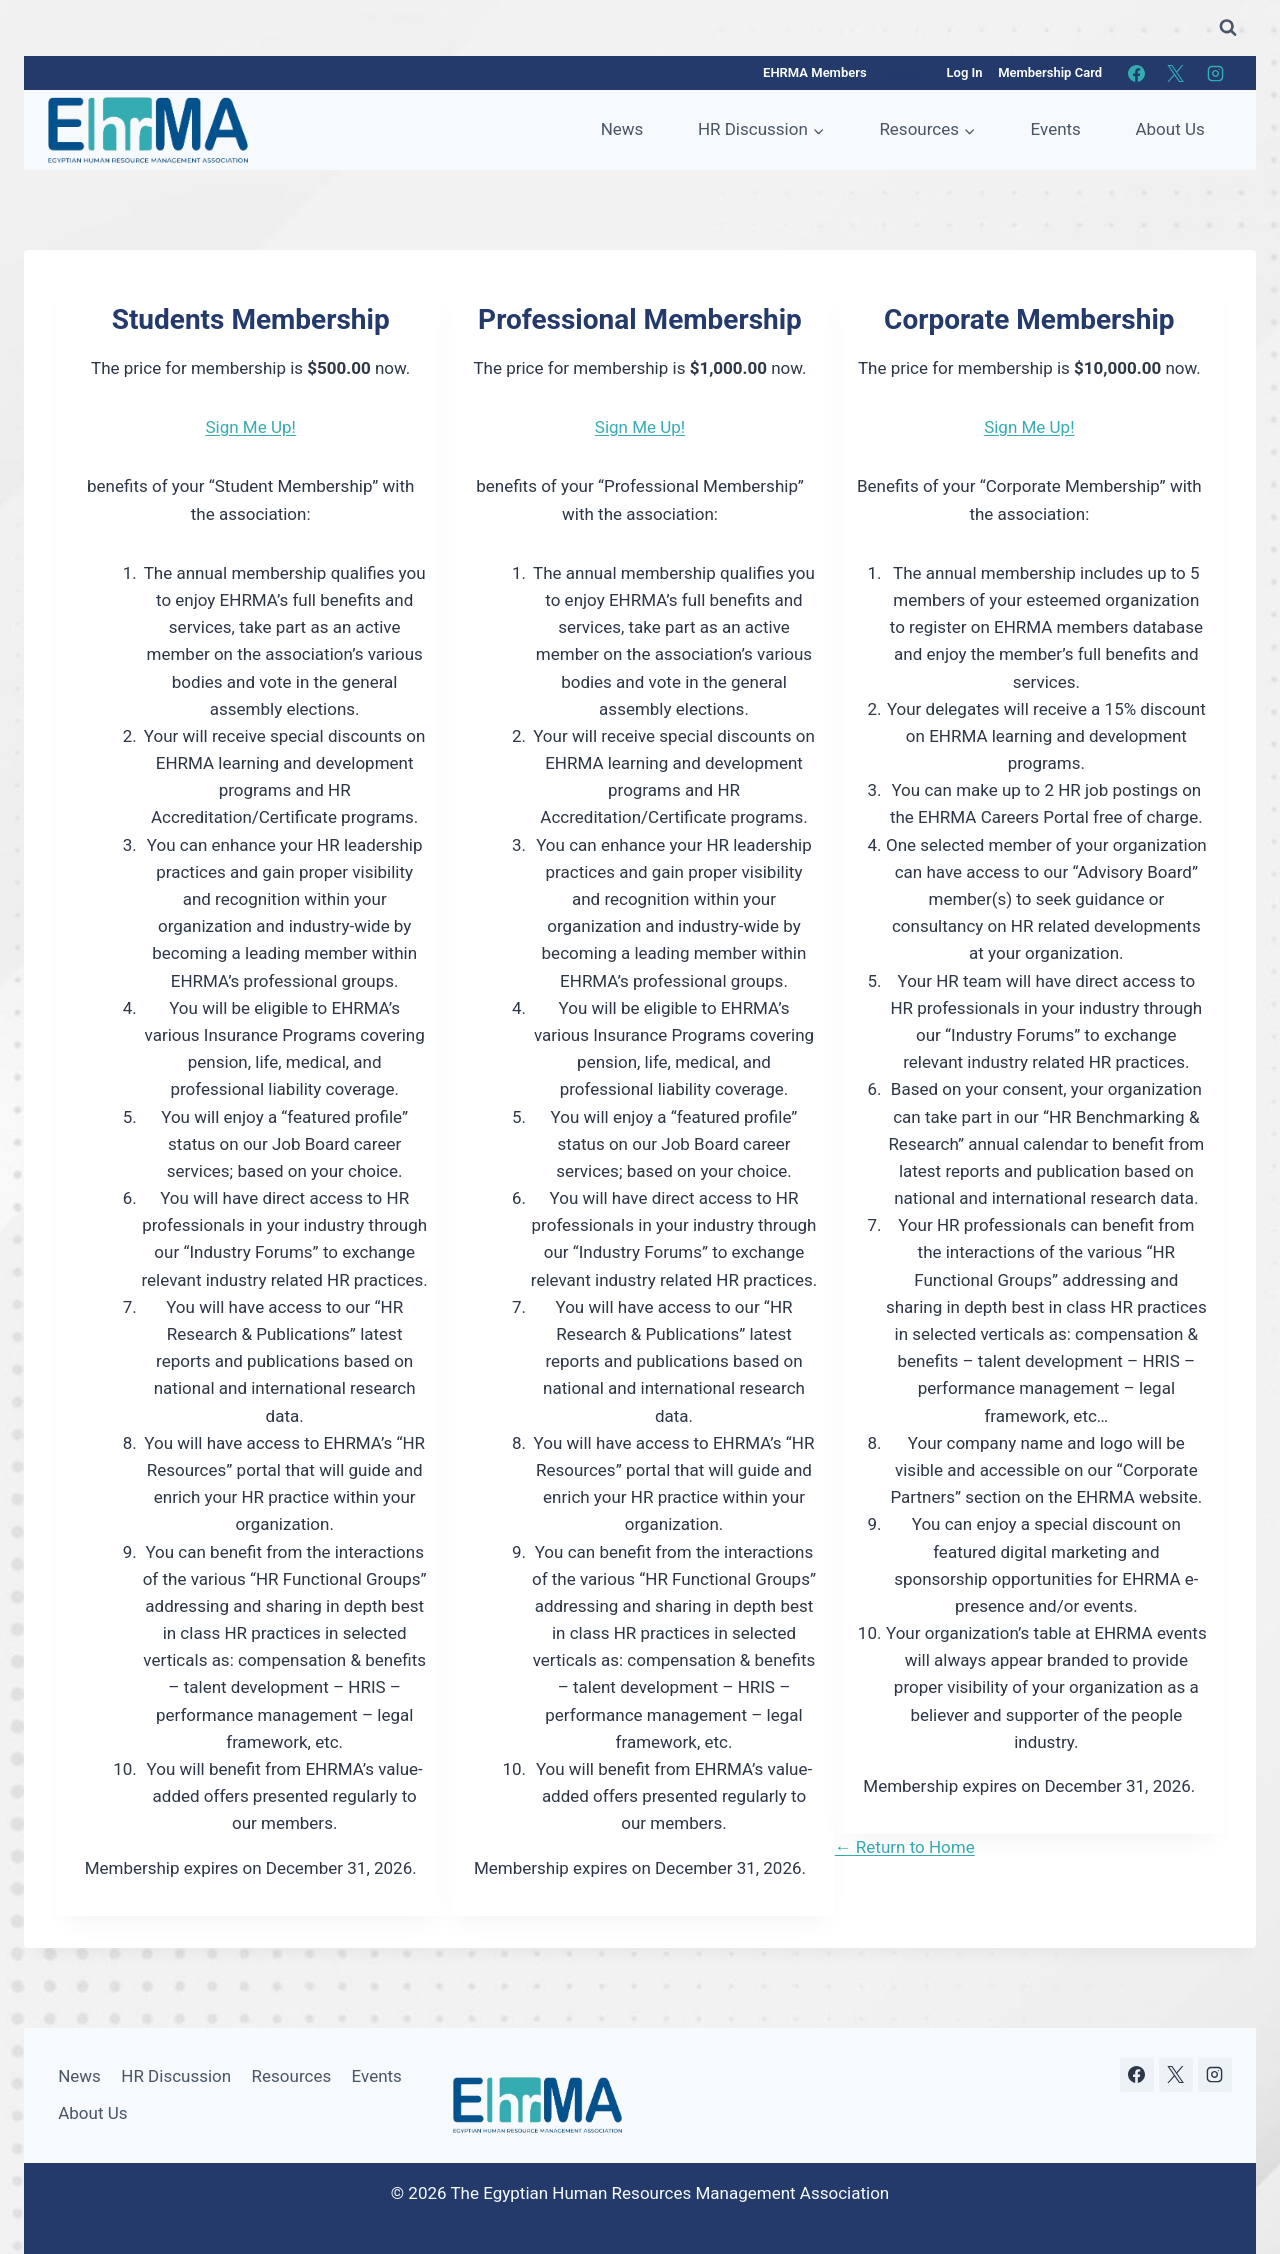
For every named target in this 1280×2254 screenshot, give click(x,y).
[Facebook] (1137, 73)
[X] (1176, 73)
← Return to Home (905, 1847)
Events (1056, 129)
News (622, 129)
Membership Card (1050, 72)
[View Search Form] (1228, 28)
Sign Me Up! (250, 427)
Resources (292, 2076)
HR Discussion (176, 2076)
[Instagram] (1215, 73)
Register (906, 72)
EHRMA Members (815, 72)
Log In (965, 72)
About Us (1169, 129)
